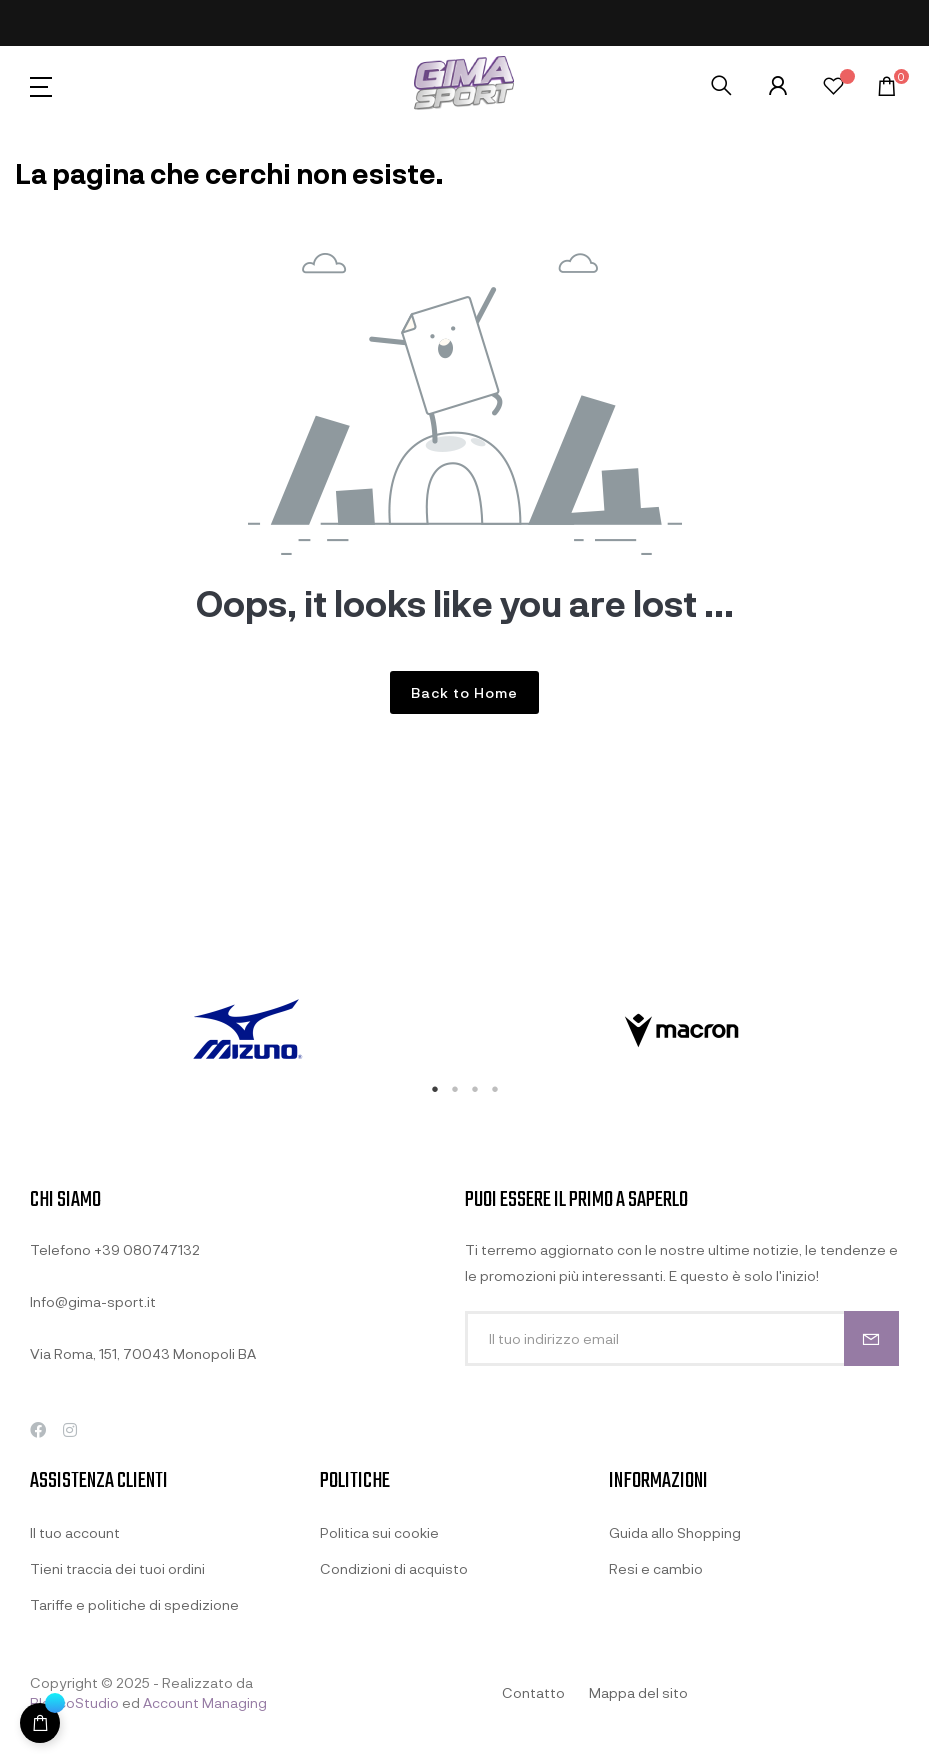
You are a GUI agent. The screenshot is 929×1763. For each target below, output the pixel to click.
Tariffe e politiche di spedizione (134, 1604)
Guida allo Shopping (675, 1532)
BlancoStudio (74, 1702)
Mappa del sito (638, 1692)
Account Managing (205, 1702)
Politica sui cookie (379, 1532)
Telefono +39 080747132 (115, 1249)
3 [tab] (475, 1089)
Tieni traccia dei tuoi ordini (117, 1568)
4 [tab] (495, 1089)
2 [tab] (455, 1089)
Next (914, 1031)
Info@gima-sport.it (93, 1301)
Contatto (533, 1692)
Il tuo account (75, 1532)
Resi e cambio (656, 1568)
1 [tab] (435, 1089)
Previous (15, 1031)
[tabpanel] (247, 1031)
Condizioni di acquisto (394, 1568)
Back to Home (464, 692)
